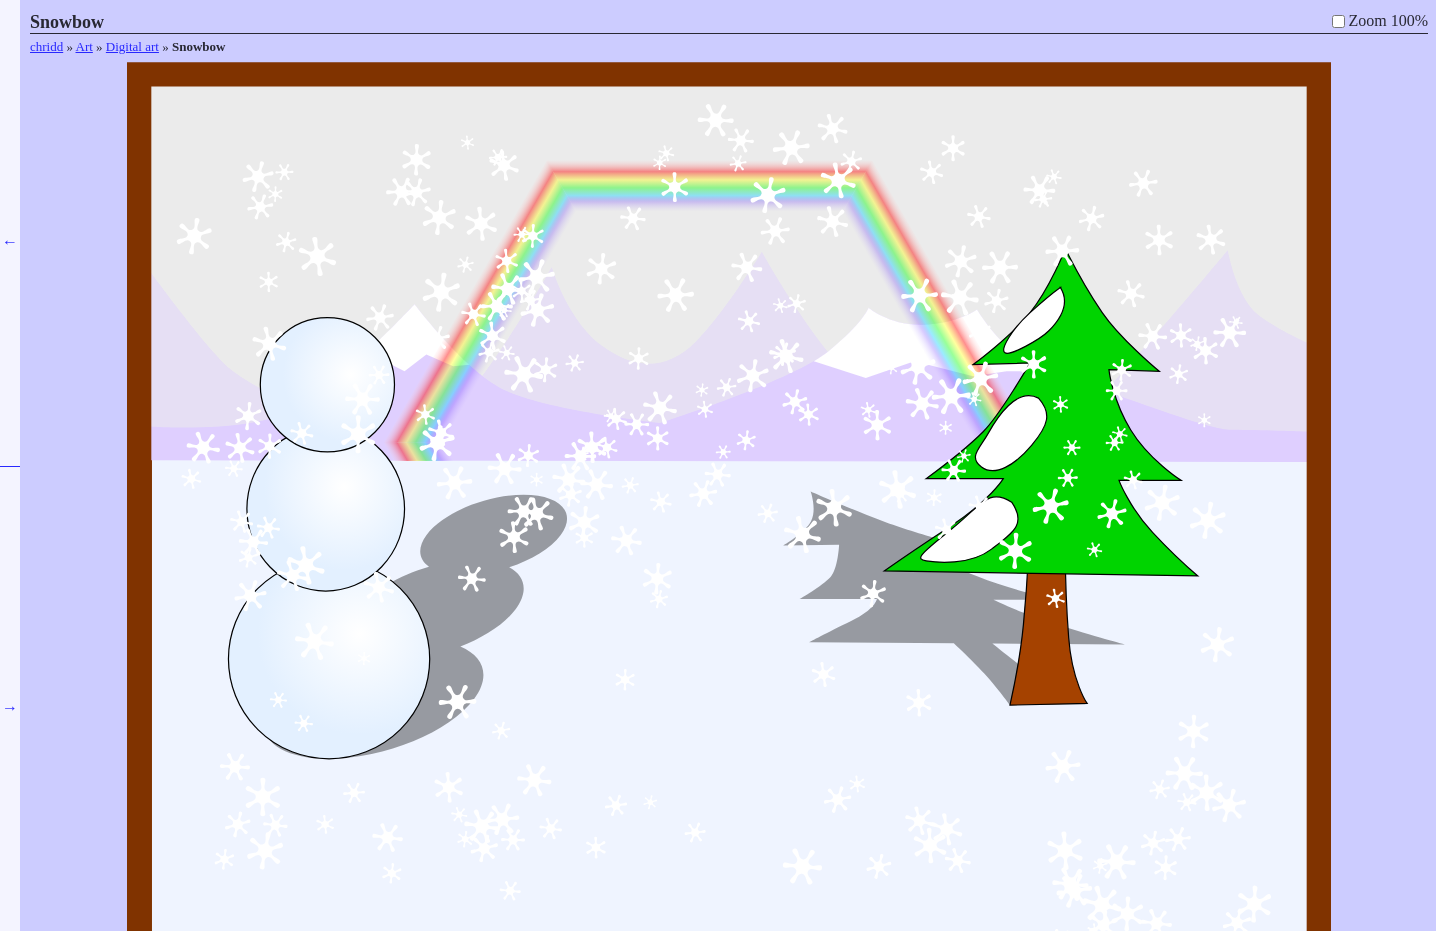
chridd (46, 46)
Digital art (132, 46)
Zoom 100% (1388, 20)
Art (84, 46)
